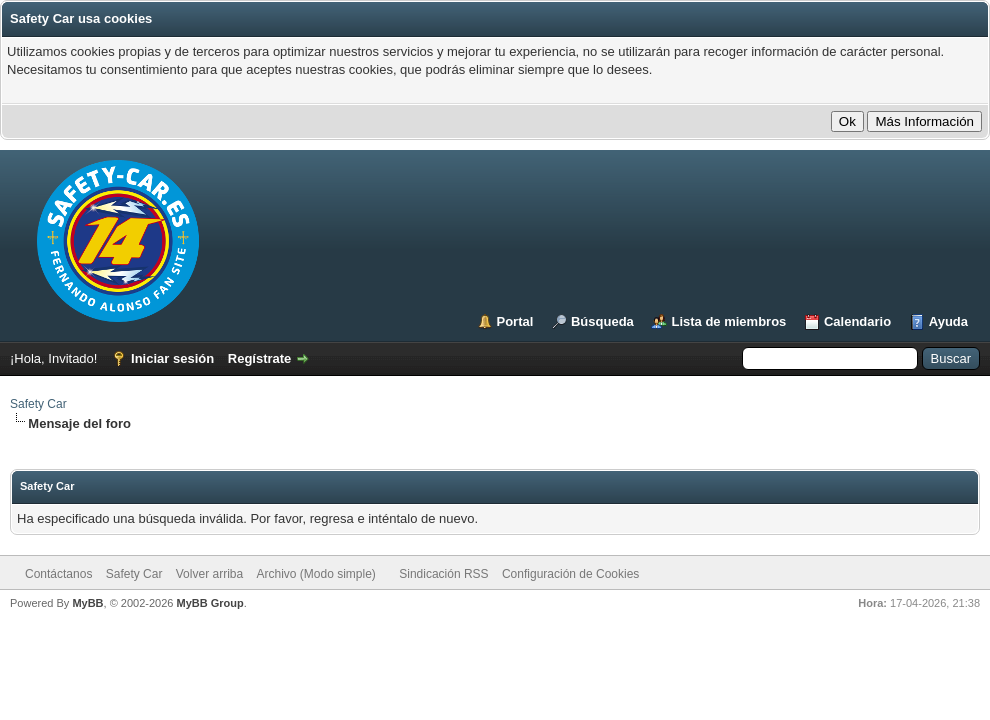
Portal (515, 321)
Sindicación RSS (443, 574)
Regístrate (260, 358)
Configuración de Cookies (570, 574)
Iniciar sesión (172, 358)
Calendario (857, 321)
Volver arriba (209, 574)
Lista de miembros (728, 321)
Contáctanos (58, 574)
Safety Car (38, 404)
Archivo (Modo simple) (316, 574)
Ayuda (948, 321)
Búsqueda (602, 321)
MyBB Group (209, 603)
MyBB (87, 603)
